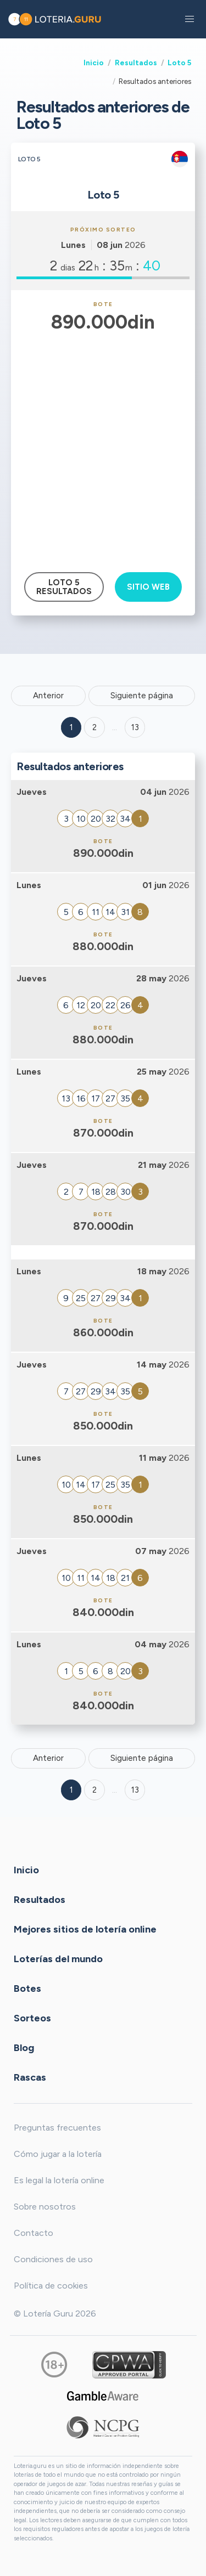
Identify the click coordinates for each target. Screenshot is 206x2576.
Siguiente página (141, 696)
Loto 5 (179, 62)
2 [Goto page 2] (94, 727)
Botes (27, 1988)
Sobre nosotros (45, 2206)
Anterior (48, 696)
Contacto (33, 2233)
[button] (190, 19)
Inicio (93, 62)
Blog (24, 2047)
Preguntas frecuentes (57, 2127)
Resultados (136, 62)
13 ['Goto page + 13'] (135, 727)
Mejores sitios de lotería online (85, 1929)
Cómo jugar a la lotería (58, 2154)
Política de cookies (51, 2285)
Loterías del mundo (58, 1958)
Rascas (30, 2077)
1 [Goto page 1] (71, 727)
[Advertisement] (103, 444)
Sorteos (32, 2018)
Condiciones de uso (53, 2259)
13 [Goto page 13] (135, 1790)
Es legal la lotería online (59, 2180)
